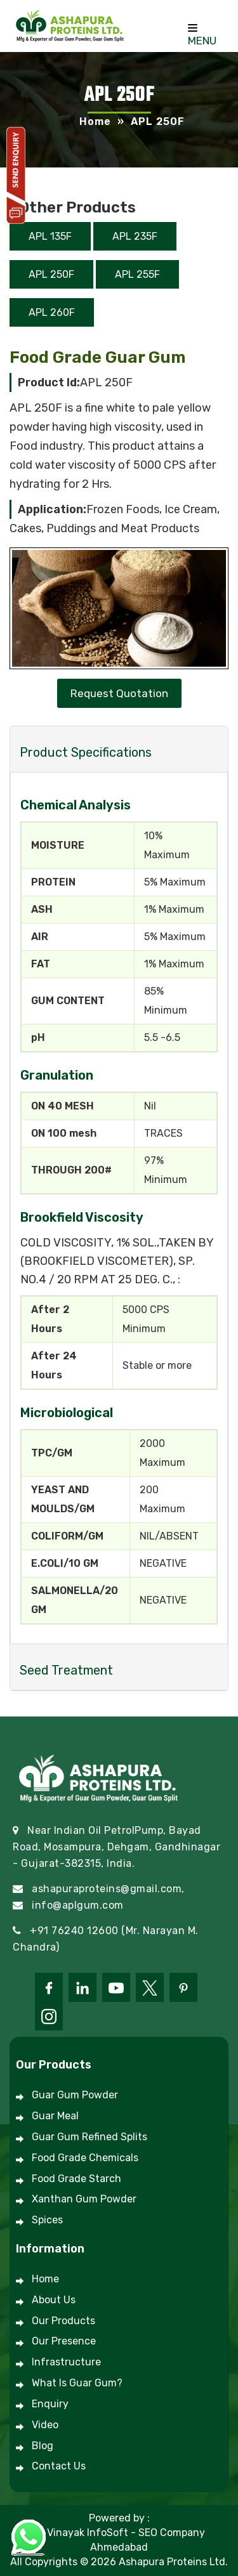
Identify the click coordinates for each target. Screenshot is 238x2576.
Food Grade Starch (76, 2179)
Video (45, 2425)
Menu (202, 35)
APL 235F (134, 236)
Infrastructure (66, 2362)
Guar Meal (55, 2116)
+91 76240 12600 (74, 1931)
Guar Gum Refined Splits (89, 2137)
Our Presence (64, 2341)
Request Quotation (119, 693)
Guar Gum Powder (75, 2095)
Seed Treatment (66, 1670)
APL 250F (51, 274)
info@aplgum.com (78, 1905)
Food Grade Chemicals (85, 2158)
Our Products (63, 2321)
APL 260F (52, 312)
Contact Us (59, 2466)
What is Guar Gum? (77, 2383)
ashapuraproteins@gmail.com (107, 1889)
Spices (47, 2220)
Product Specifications (86, 752)
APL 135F (50, 236)
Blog (42, 2446)
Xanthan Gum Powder (84, 2199)
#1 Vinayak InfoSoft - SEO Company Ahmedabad (119, 2540)
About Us (54, 2300)
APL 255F (137, 274)
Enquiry (50, 2404)
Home (95, 121)
